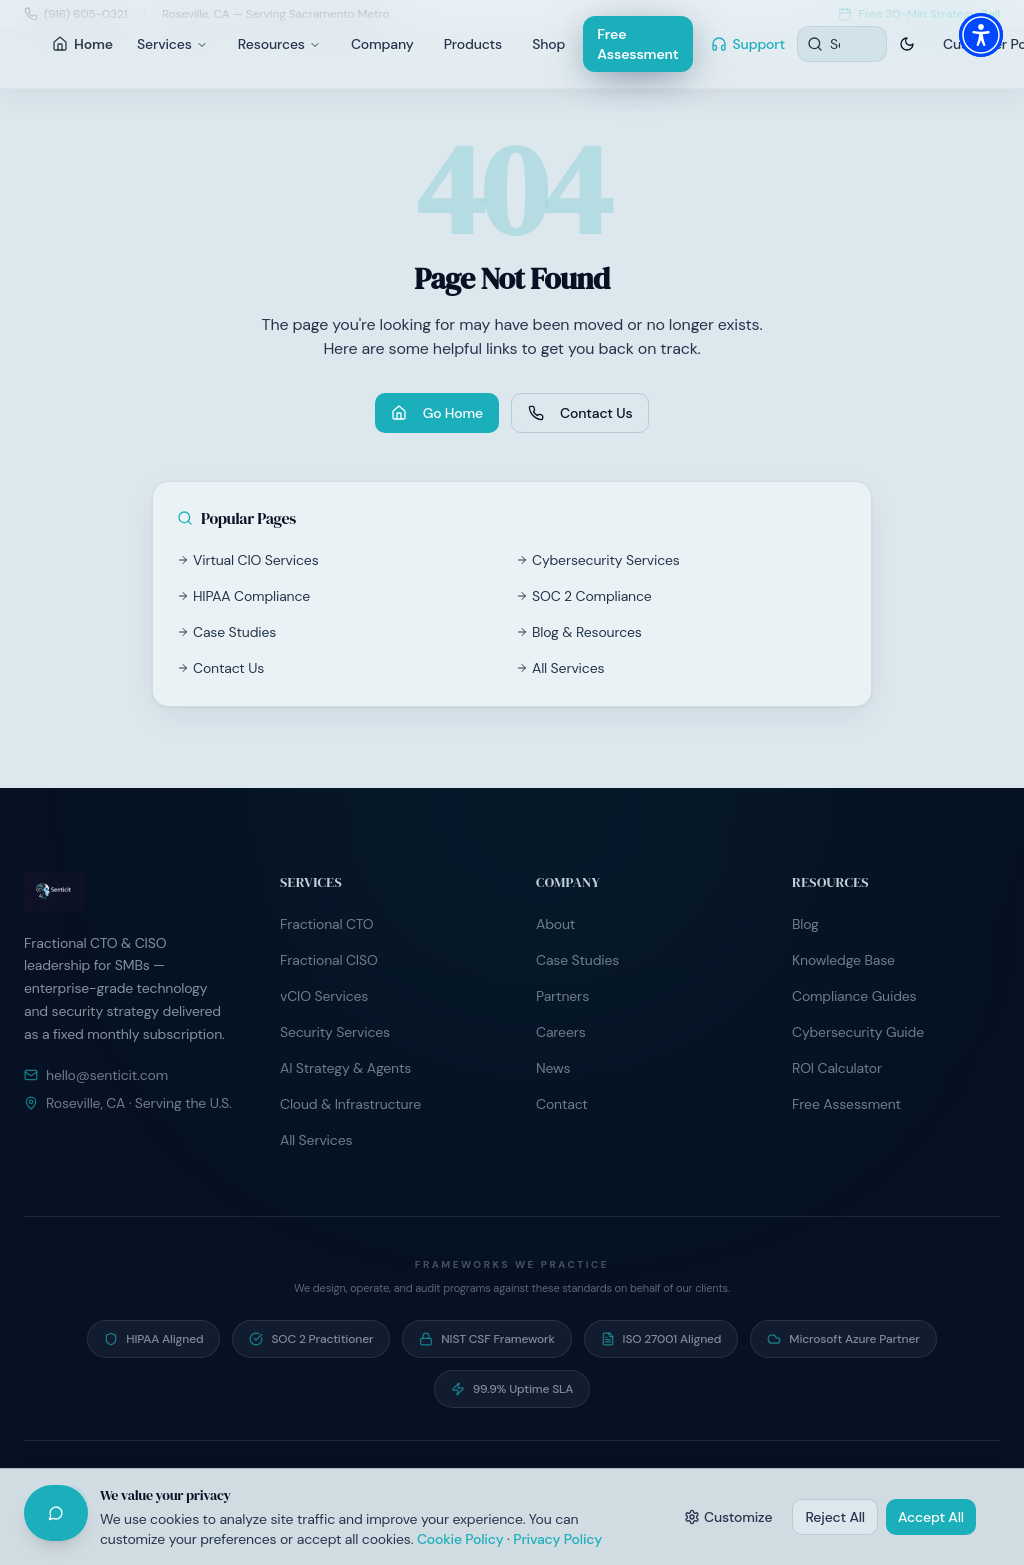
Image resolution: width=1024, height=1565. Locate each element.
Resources (279, 44)
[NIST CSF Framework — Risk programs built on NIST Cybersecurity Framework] (486, 1339)
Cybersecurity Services (598, 560)
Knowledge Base (843, 960)
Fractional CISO (329, 960)
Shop (548, 44)
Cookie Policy (460, 1539)
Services (172, 44)
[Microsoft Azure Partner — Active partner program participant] (843, 1339)
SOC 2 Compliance (584, 596)
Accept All (931, 1517)
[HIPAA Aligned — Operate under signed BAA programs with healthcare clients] (153, 1339)
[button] (981, 35)
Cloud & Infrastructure (350, 1104)
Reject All (835, 1517)
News (553, 1068)
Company (382, 44)
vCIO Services (324, 996)
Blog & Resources (579, 632)
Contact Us (580, 413)
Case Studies (226, 632)
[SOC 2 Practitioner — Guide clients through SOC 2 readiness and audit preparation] (311, 1339)
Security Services (335, 1032)
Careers (561, 1032)
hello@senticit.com (96, 1075)
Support (748, 44)
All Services (560, 668)
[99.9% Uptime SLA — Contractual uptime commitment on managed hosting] (512, 1389)
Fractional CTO (327, 924)
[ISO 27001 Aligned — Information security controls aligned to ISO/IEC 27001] (661, 1339)
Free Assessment (637, 44)
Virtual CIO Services (248, 560)
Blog (805, 924)
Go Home (437, 413)
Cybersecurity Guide (858, 1032)
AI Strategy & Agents (345, 1068)
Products (473, 44)
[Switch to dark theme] (907, 44)
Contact (562, 1104)
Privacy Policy (557, 1539)
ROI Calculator (837, 1068)
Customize (728, 1517)
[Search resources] (842, 44)
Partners (562, 996)
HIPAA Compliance (243, 596)
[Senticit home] (128, 892)
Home (82, 44)
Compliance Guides (854, 996)
